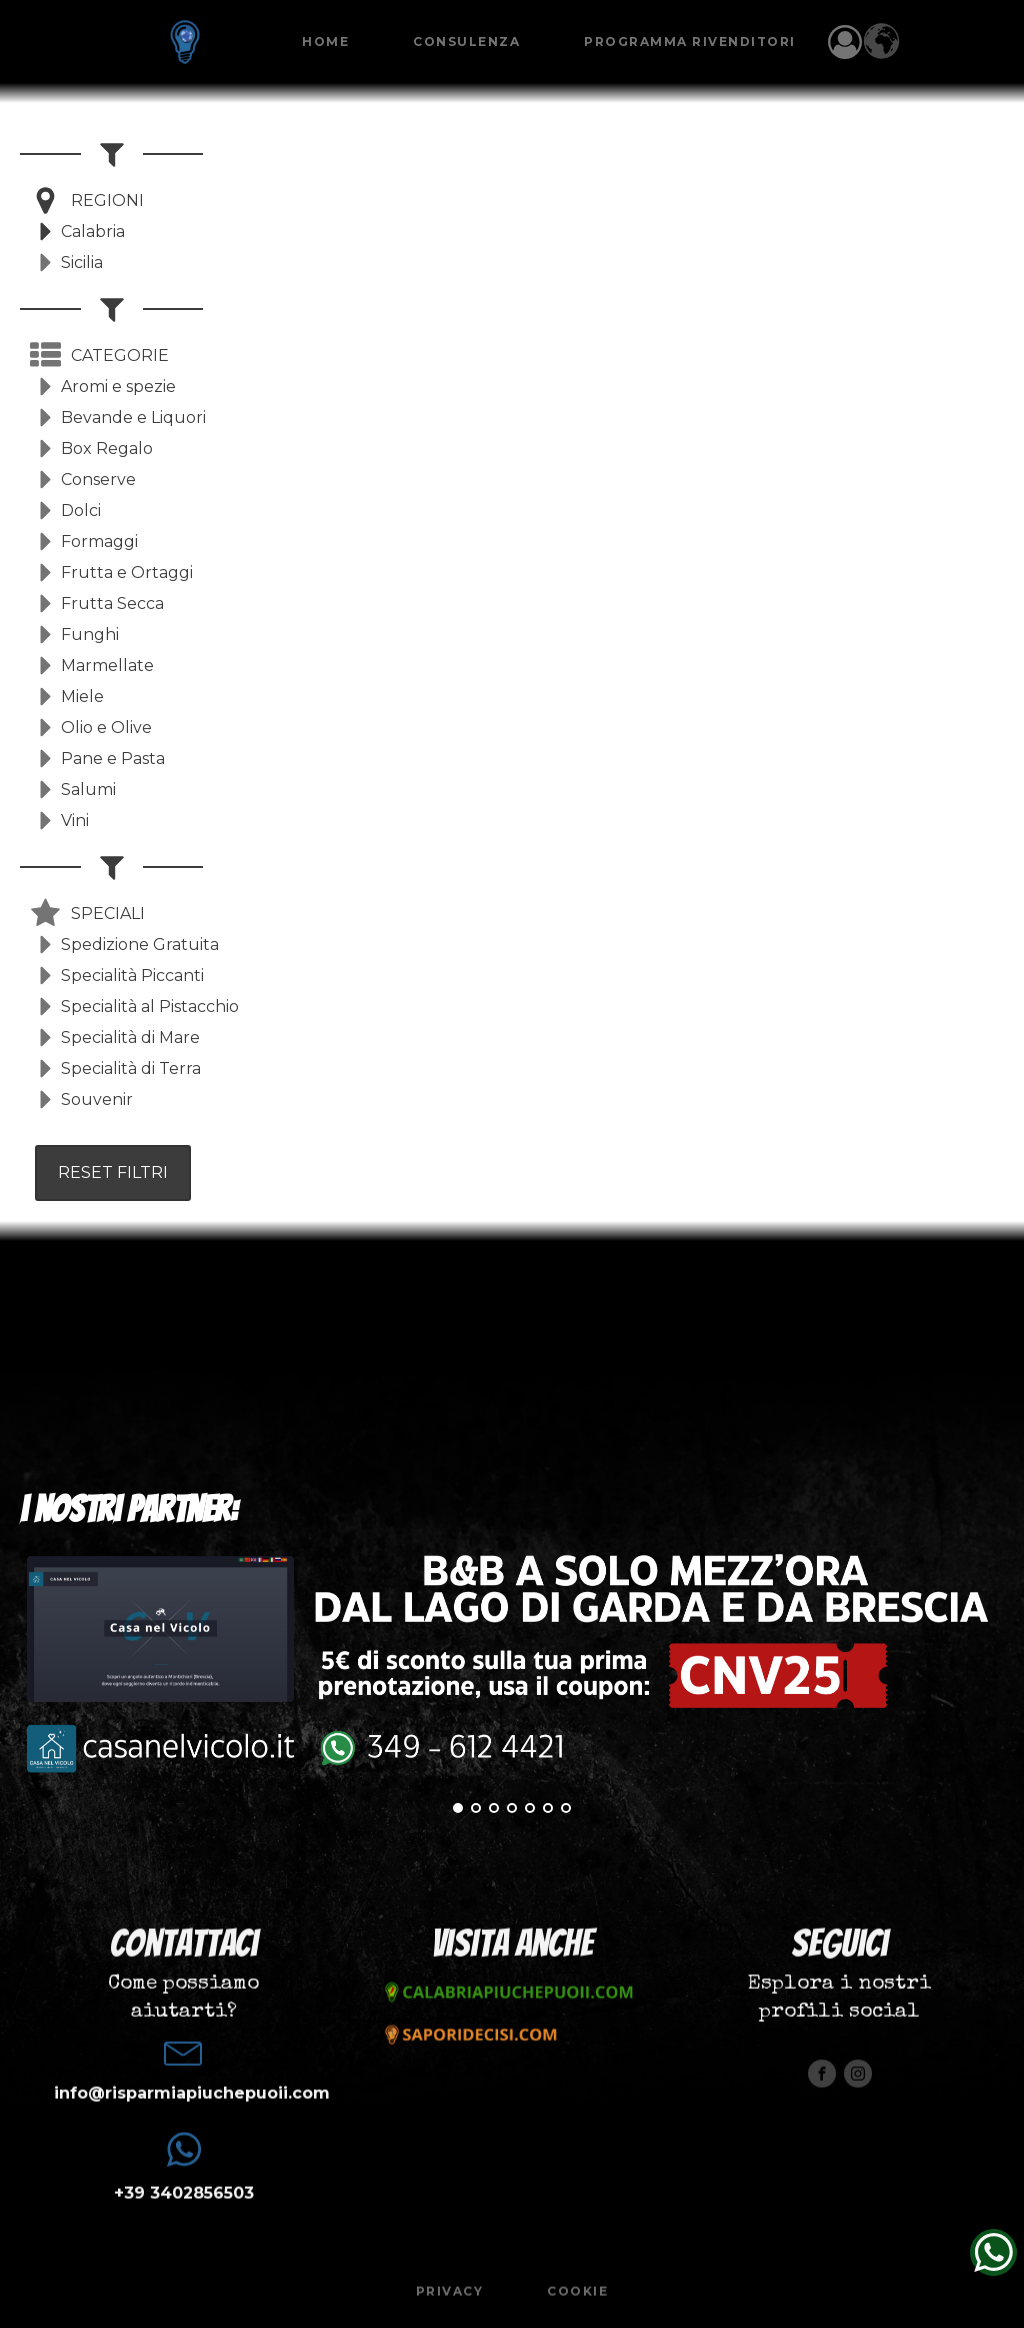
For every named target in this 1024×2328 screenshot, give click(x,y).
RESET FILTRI (113, 1172)
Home (325, 41)
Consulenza (466, 41)
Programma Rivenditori (690, 41)
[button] (87, 200)
